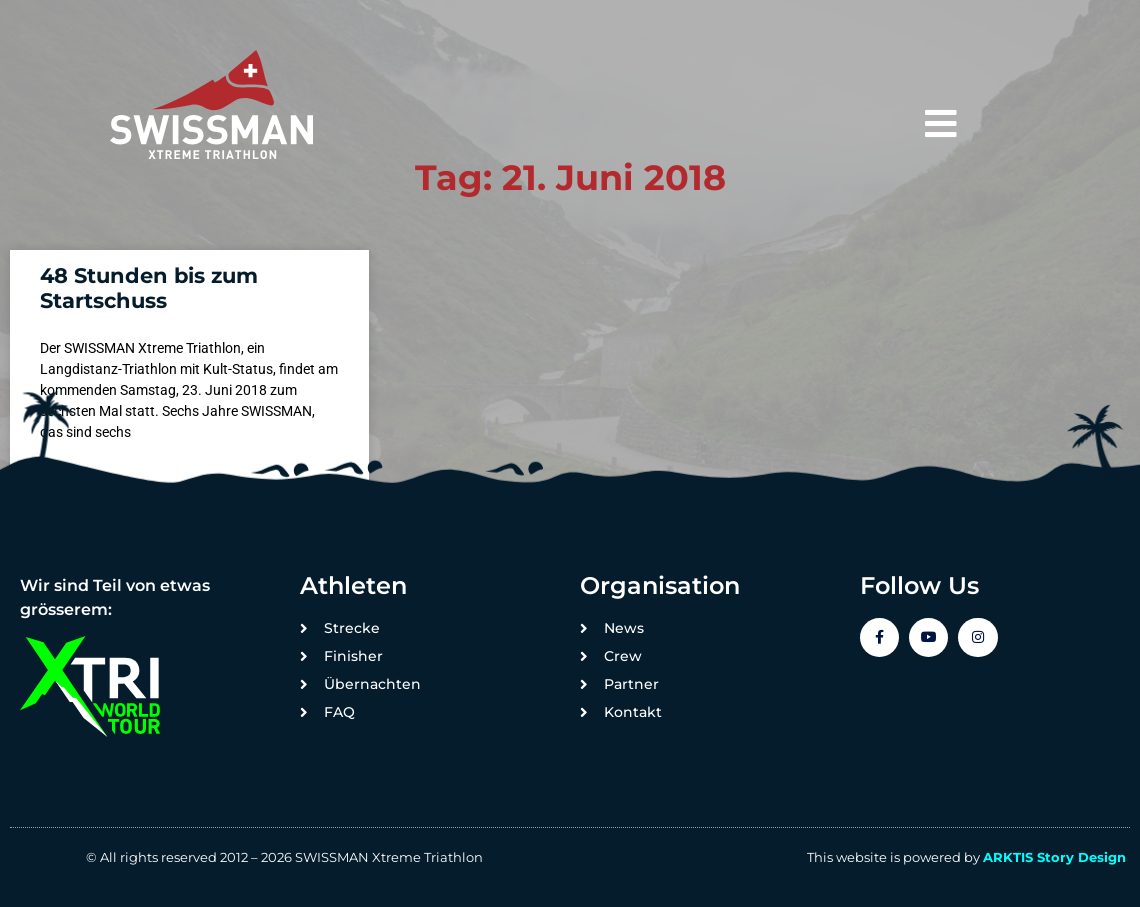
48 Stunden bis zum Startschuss (149, 288)
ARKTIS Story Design (1054, 857)
